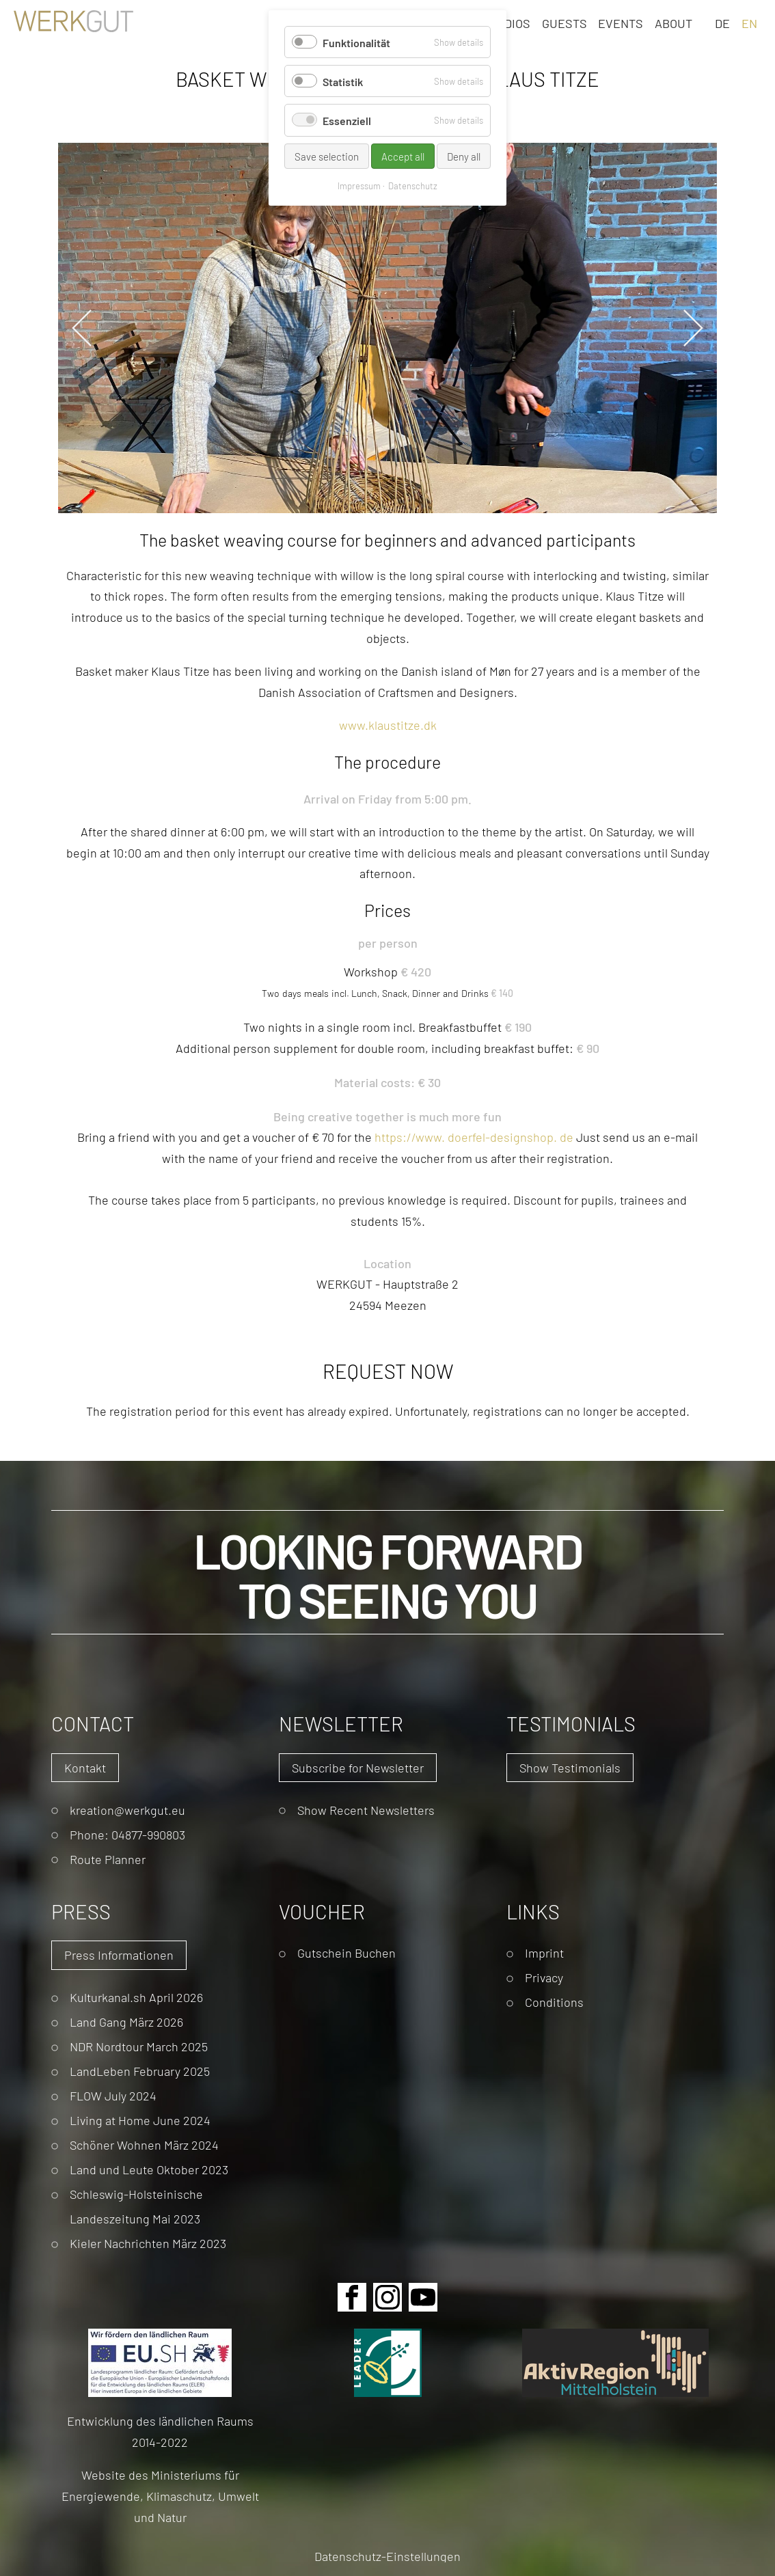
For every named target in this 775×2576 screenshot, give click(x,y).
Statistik (343, 81)
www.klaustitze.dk (388, 724)
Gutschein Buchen (346, 1952)
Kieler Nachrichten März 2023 (148, 2243)
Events (620, 22)
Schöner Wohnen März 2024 (144, 2144)
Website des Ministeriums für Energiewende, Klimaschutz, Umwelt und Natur (160, 2495)
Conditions (554, 2002)
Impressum (359, 185)
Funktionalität (356, 42)
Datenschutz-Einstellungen (387, 2556)
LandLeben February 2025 (140, 2071)
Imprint (544, 1952)
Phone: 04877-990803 (127, 1834)
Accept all (402, 156)
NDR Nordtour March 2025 (139, 2046)
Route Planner (108, 1859)
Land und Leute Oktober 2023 (149, 2169)
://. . (474, 1137)
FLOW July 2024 (113, 2095)
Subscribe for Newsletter (358, 1767)
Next (693, 328)
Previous (82, 328)
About (673, 22)
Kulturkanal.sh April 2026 (136, 1997)
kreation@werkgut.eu (127, 1810)
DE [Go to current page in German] (722, 22)
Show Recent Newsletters (366, 1810)
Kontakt (85, 1767)
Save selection (327, 156)
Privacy (544, 1977)
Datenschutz (412, 185)
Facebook (352, 2297)
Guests (564, 22)
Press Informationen (119, 1954)
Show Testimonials (570, 1767)
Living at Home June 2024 (140, 2120)
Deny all (463, 156)
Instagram (387, 2297)
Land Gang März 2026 (126, 2021)
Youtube (423, 2297)
